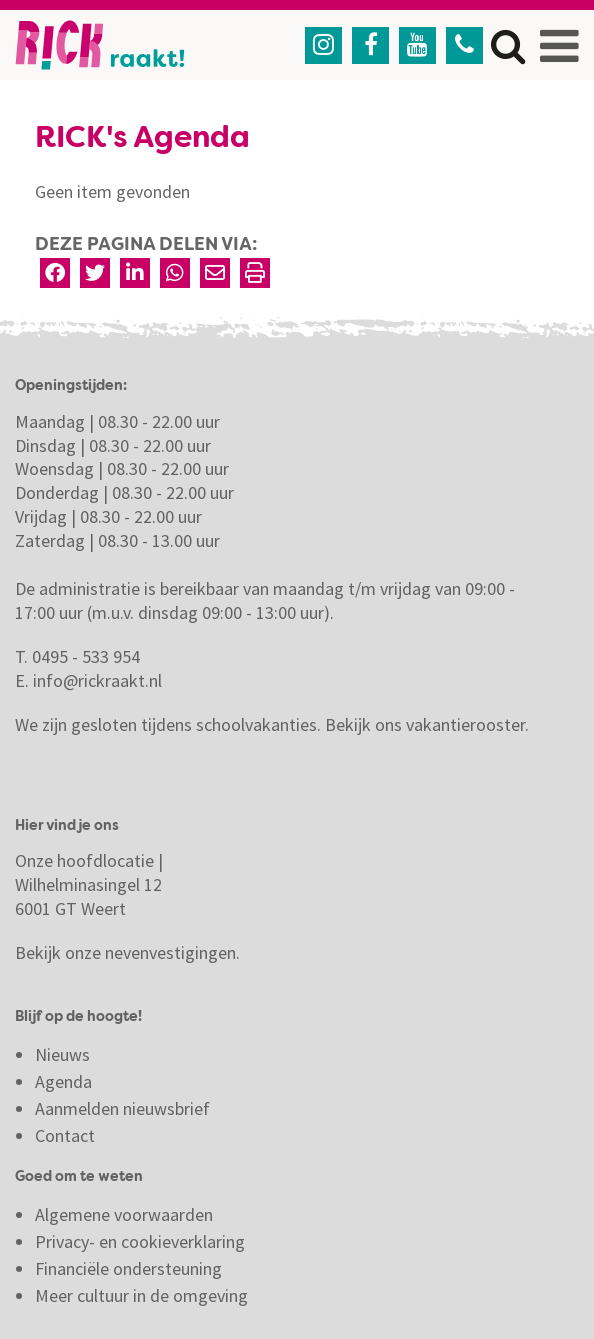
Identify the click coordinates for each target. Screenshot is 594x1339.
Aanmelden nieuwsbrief (122, 1108)
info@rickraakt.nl (97, 680)
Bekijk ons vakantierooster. (427, 724)
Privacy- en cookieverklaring (140, 1241)
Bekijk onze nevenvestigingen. (129, 952)
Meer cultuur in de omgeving (141, 1295)
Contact (67, 1135)
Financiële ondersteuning (128, 1268)
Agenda (63, 1081)
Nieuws (62, 1054)
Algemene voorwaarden (124, 1214)
